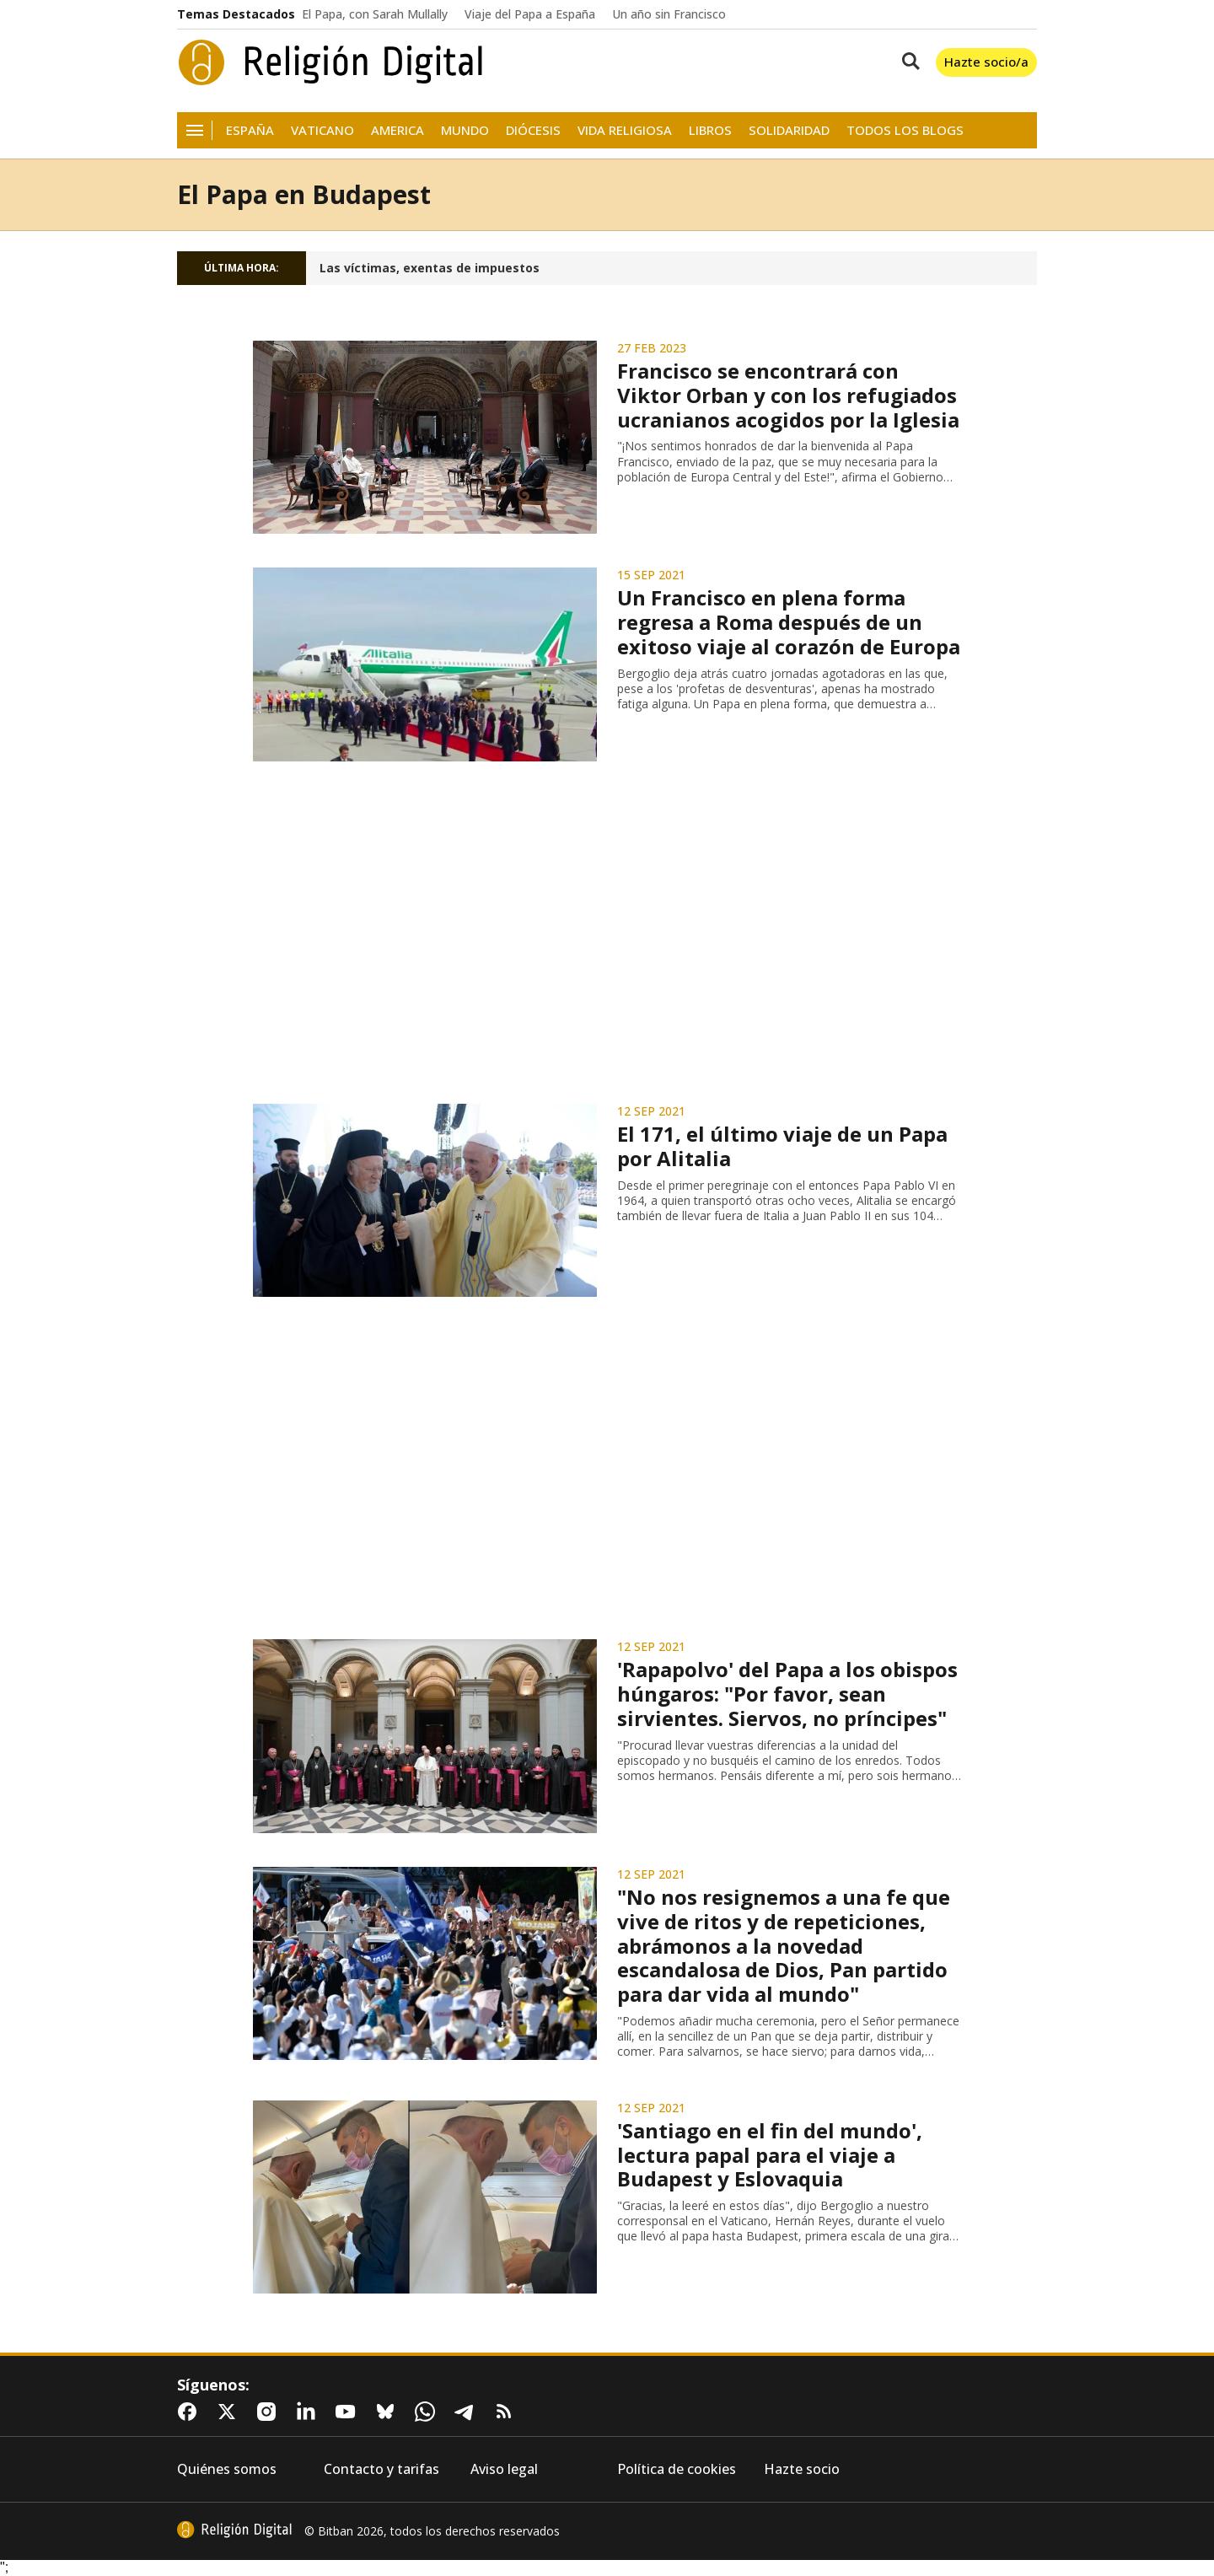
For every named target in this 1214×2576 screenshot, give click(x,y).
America (397, 130)
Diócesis (533, 130)
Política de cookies (676, 2469)
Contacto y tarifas (381, 2469)
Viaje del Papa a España (530, 14)
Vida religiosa (624, 130)
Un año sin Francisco (669, 14)
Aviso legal (504, 2469)
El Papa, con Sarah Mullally (375, 14)
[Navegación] (194, 130)
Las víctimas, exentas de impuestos (430, 268)
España (250, 130)
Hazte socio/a (986, 61)
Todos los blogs (905, 130)
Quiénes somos (227, 2469)
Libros (710, 130)
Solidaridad (789, 130)
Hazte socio (802, 2469)
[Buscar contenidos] (907, 62)
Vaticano (322, 130)
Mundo (465, 130)
